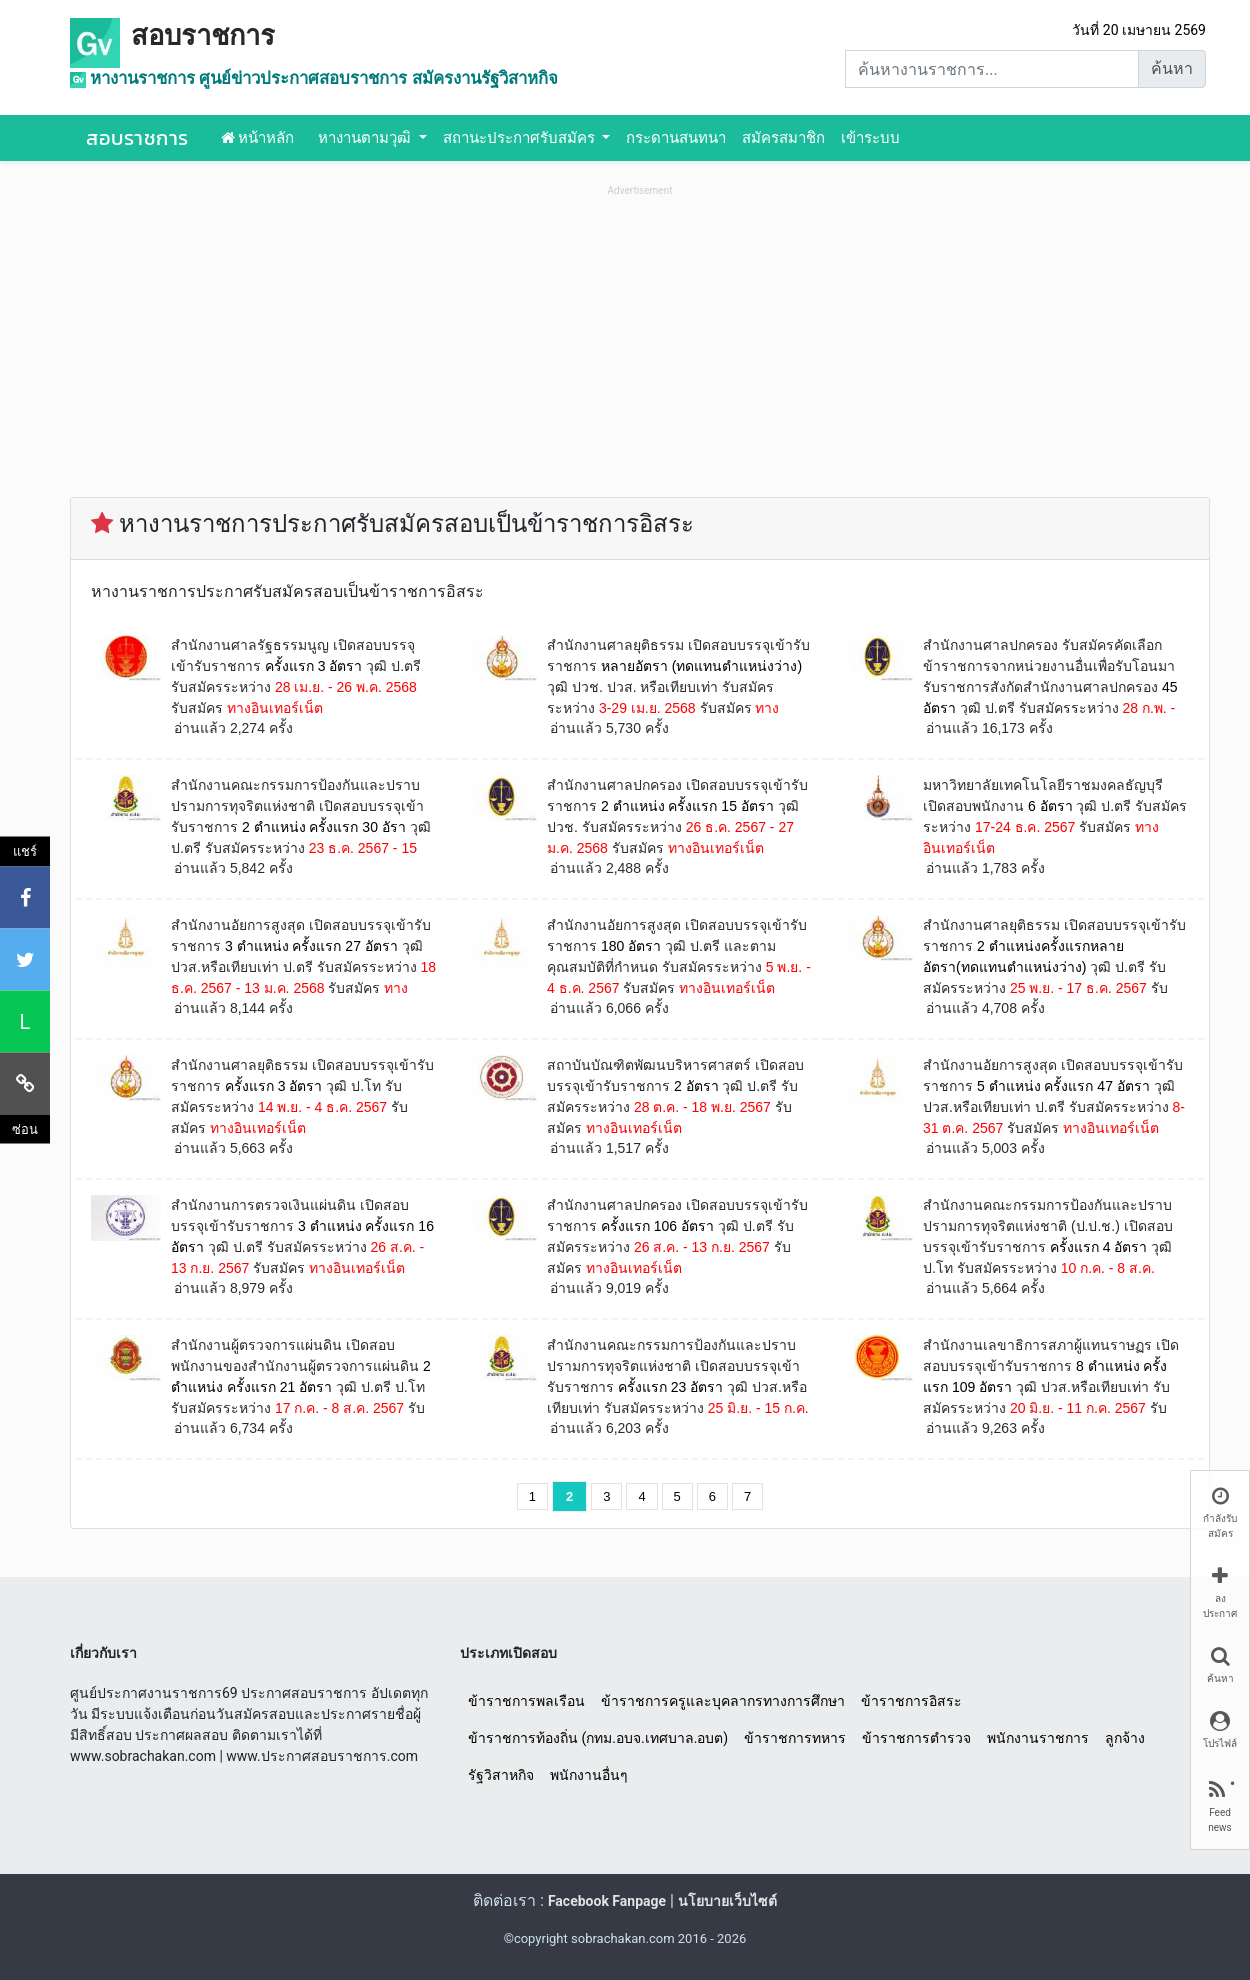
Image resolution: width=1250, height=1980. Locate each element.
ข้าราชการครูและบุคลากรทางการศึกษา (723, 1701)
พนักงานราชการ (1038, 1738)
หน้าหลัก (258, 138)
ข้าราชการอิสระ (911, 1701)
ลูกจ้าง (1125, 1738)
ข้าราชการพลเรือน (526, 1701)
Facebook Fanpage (607, 1901)
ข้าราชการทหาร (795, 1738)
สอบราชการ (203, 36)
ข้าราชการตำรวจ (916, 1738)
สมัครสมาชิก (783, 138)
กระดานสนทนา (676, 138)
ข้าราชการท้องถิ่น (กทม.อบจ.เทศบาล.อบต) (598, 1738)
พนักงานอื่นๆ (589, 1775)
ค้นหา (1172, 68)
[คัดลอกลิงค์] (25, 1083)
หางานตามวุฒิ (366, 138)
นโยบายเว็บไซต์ (727, 1901)
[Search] (992, 69)
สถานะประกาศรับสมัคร (521, 138)
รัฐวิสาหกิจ (501, 1775)
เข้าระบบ (870, 138)
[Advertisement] (640, 341)
